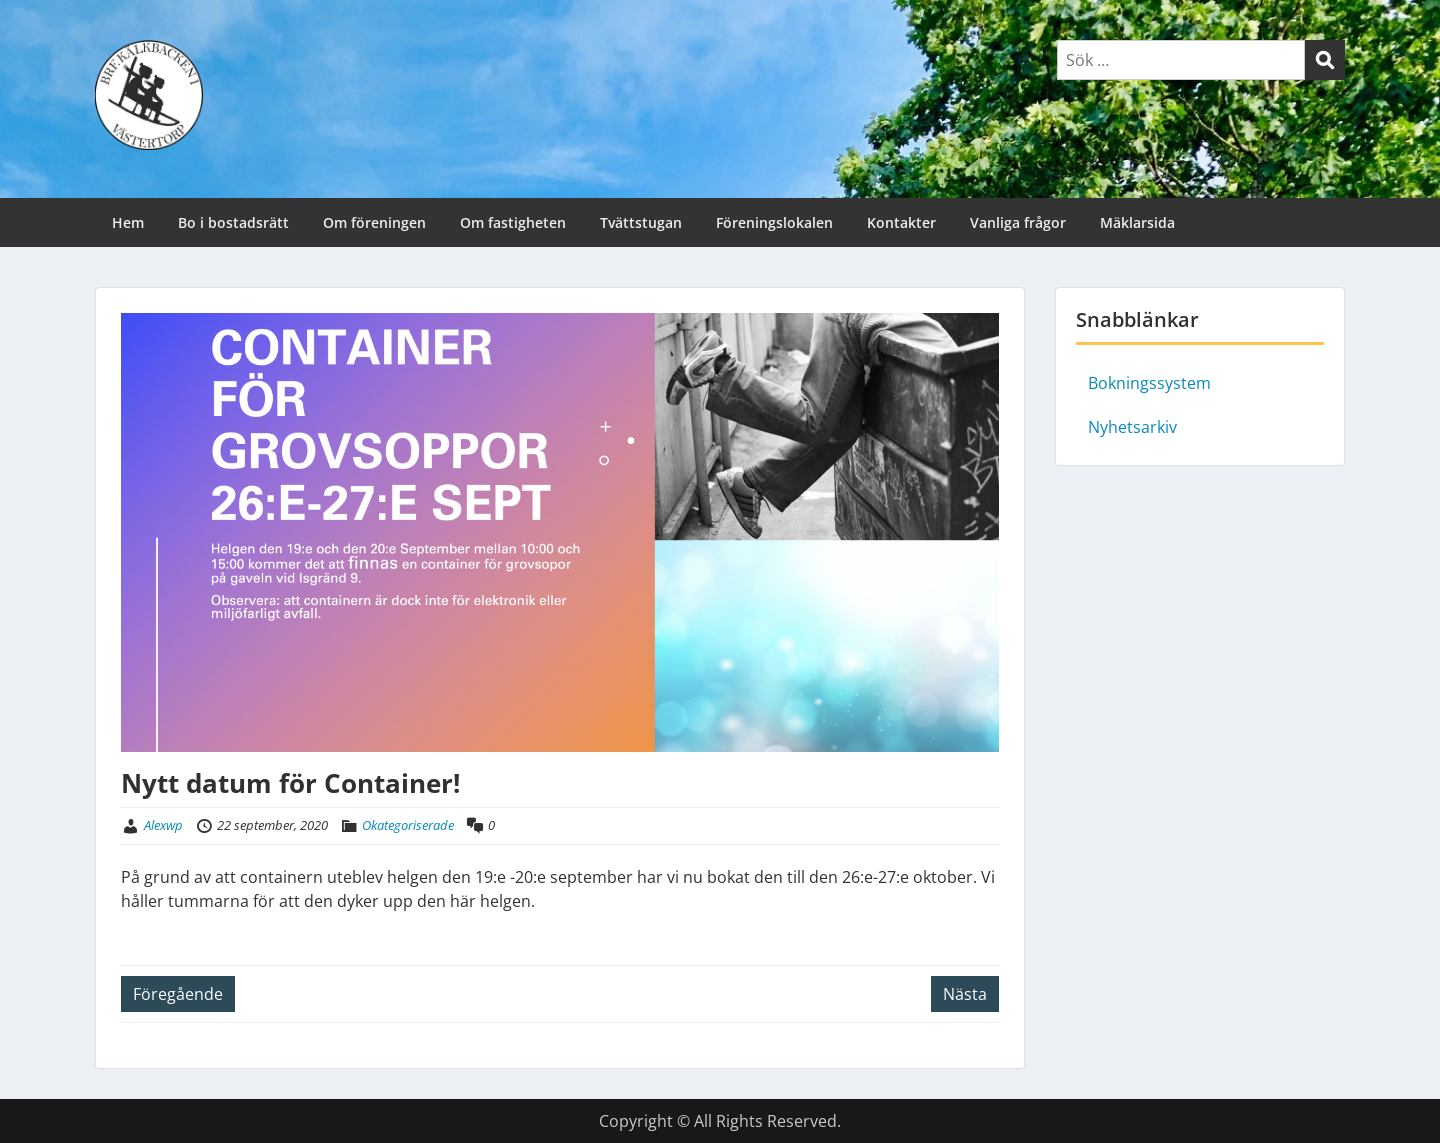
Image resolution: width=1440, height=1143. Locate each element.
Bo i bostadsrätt (233, 222)
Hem (128, 222)
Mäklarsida (1137, 222)
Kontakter (901, 222)
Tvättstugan (641, 222)
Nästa (965, 994)
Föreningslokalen (774, 222)
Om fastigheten (513, 222)
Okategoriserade (408, 825)
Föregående (178, 994)
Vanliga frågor (1018, 222)
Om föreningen (374, 222)
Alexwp (163, 825)
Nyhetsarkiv (1132, 427)
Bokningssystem (1149, 383)
